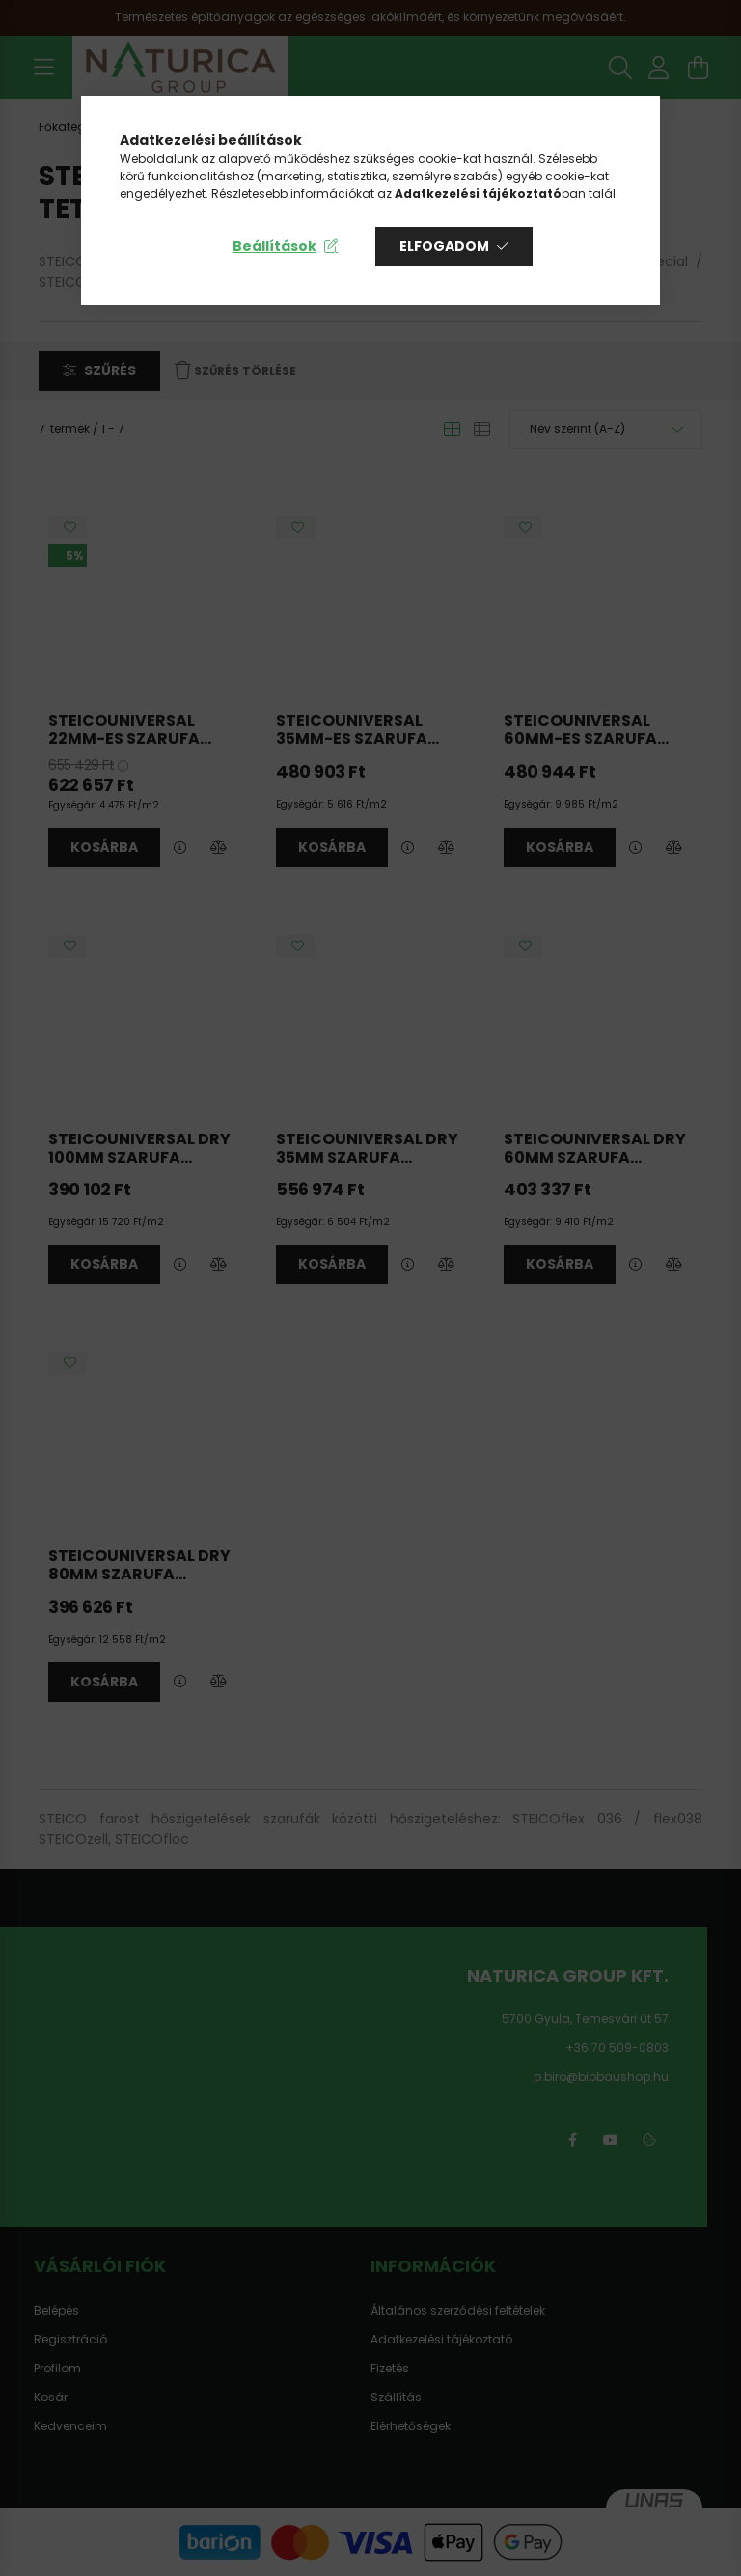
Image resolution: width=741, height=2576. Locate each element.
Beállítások (274, 246)
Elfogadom (444, 246)
